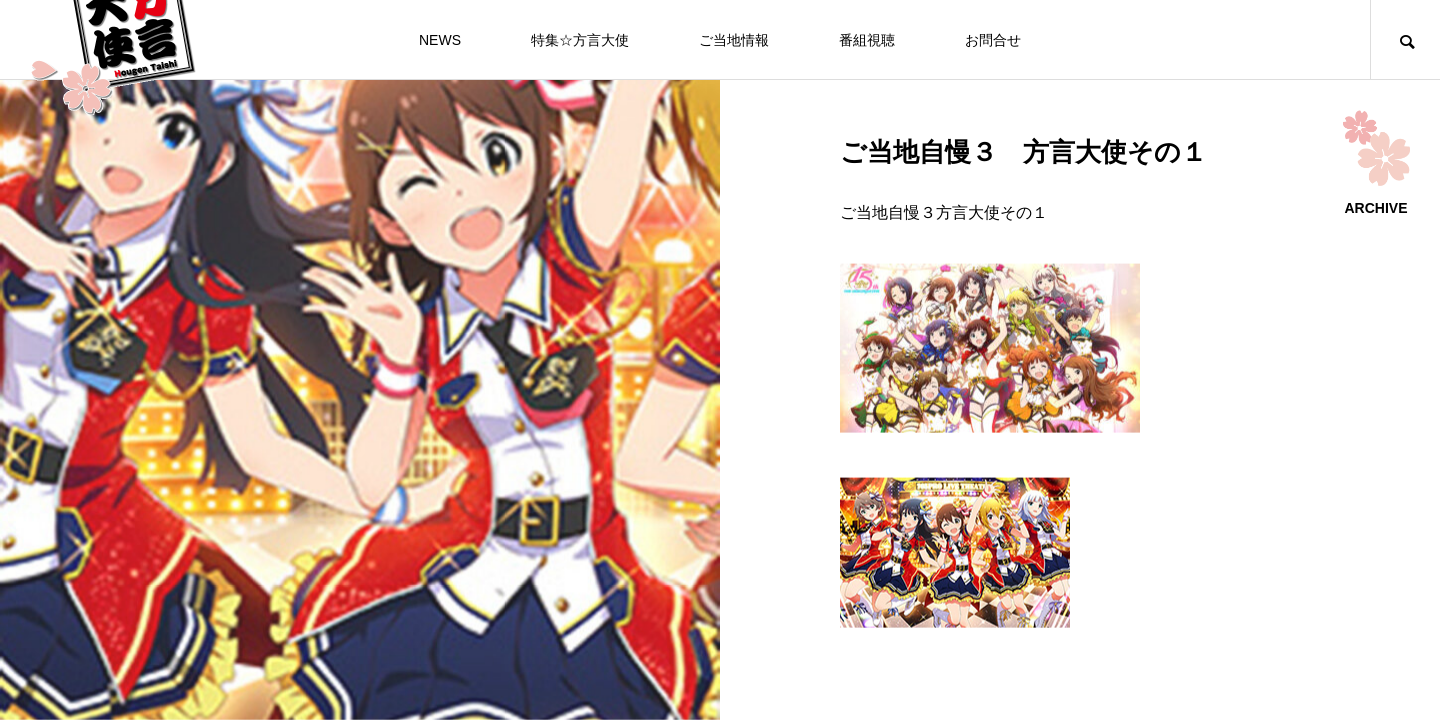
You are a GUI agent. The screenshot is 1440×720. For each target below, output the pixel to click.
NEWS (440, 40)
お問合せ (993, 40)
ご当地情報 (734, 40)
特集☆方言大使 (580, 40)
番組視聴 (867, 40)
